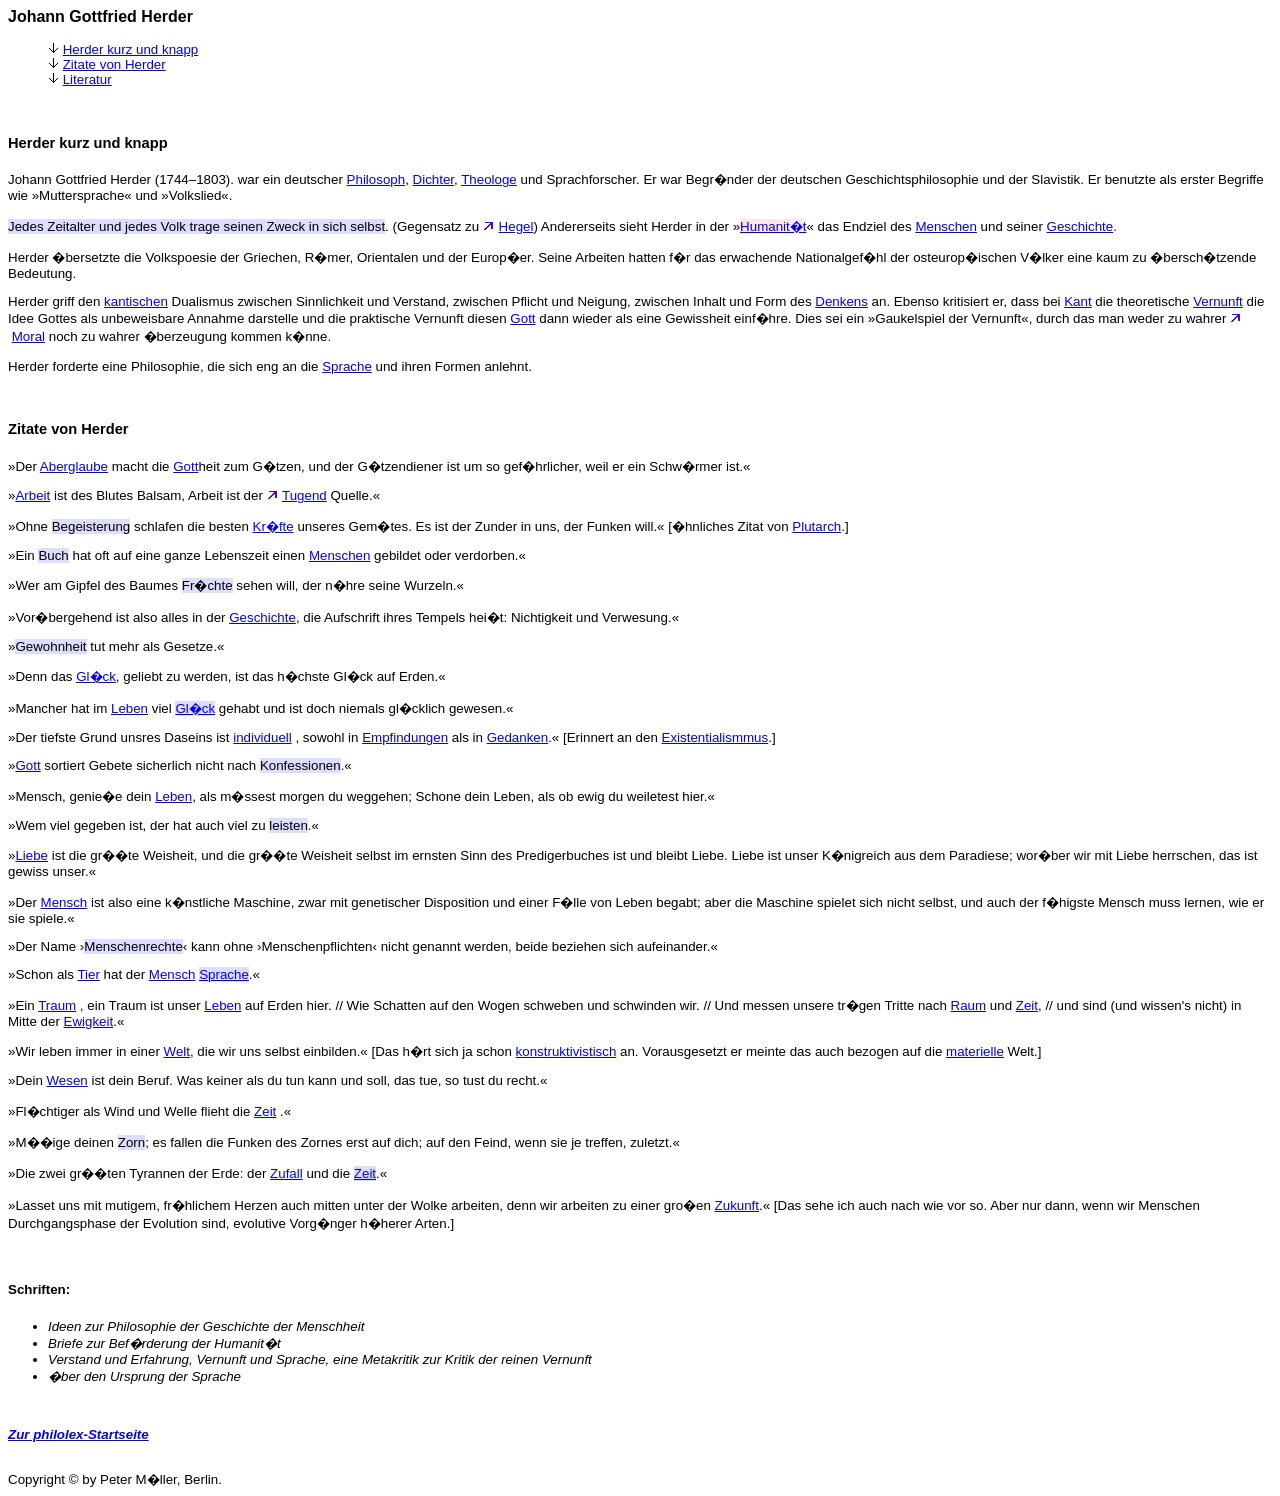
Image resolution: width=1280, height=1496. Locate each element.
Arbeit (32, 495)
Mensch (64, 902)
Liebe (31, 855)
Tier (88, 974)
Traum (57, 1005)
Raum (969, 1005)
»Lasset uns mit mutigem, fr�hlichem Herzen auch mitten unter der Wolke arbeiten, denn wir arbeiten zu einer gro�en (361, 1205)
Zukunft (737, 1205)
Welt (177, 1051)
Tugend (304, 495)
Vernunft (1218, 301)
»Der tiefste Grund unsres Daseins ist (120, 737)
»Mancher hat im (59, 708)
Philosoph (376, 179)
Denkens (841, 301)
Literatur (87, 79)
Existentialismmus (715, 737)
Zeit (1027, 1005)
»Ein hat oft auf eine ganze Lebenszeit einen (158, 555)
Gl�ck (96, 676)
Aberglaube (74, 466)
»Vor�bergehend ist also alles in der (118, 617)
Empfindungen (405, 737)
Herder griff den (56, 301)
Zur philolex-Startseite (78, 1434)
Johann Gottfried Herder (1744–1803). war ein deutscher (177, 179)
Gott (522, 318)
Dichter (433, 179)
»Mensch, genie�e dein (81, 796)
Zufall (286, 1173)
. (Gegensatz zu (253, 226)
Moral (28, 336)
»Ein (23, 1005)
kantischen (136, 301)
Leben (129, 708)
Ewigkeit (89, 1021)
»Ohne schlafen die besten (130, 526)
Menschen (946, 226)
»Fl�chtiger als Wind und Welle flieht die (131, 1111)
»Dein (27, 1080)
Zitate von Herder (114, 64)
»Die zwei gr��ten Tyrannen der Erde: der (139, 1173)
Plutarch (816, 526)
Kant (1077, 301)
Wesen (67, 1080)
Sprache (347, 366)
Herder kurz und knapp (131, 49)
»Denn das (42, 676)
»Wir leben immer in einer (86, 1051)
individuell (262, 737)
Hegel (516, 226)
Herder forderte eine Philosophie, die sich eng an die (165, 366)
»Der (24, 466)
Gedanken (518, 737)
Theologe (489, 179)
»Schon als (42, 974)
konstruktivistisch (566, 1051)
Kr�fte (273, 526)
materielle (975, 1051)
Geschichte (1080, 226)
